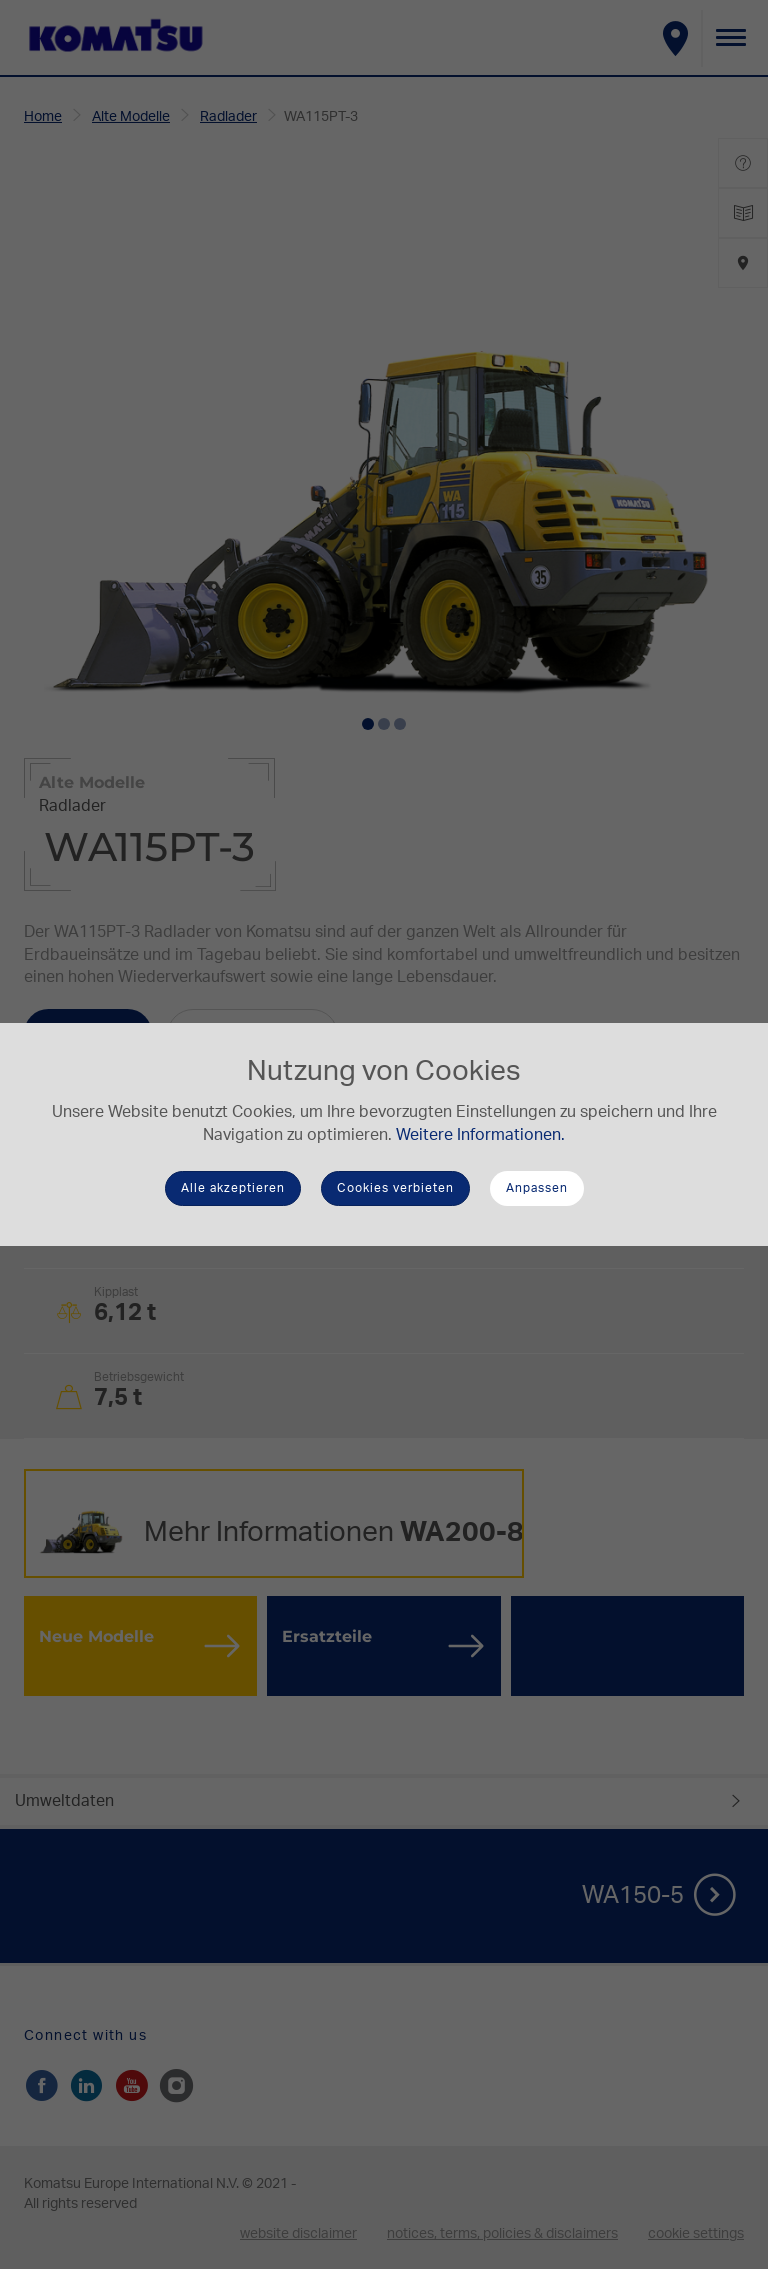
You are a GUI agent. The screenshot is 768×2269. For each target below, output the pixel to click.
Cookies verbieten (395, 1188)
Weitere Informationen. (480, 1135)
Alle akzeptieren (233, 1188)
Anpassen (537, 1188)
